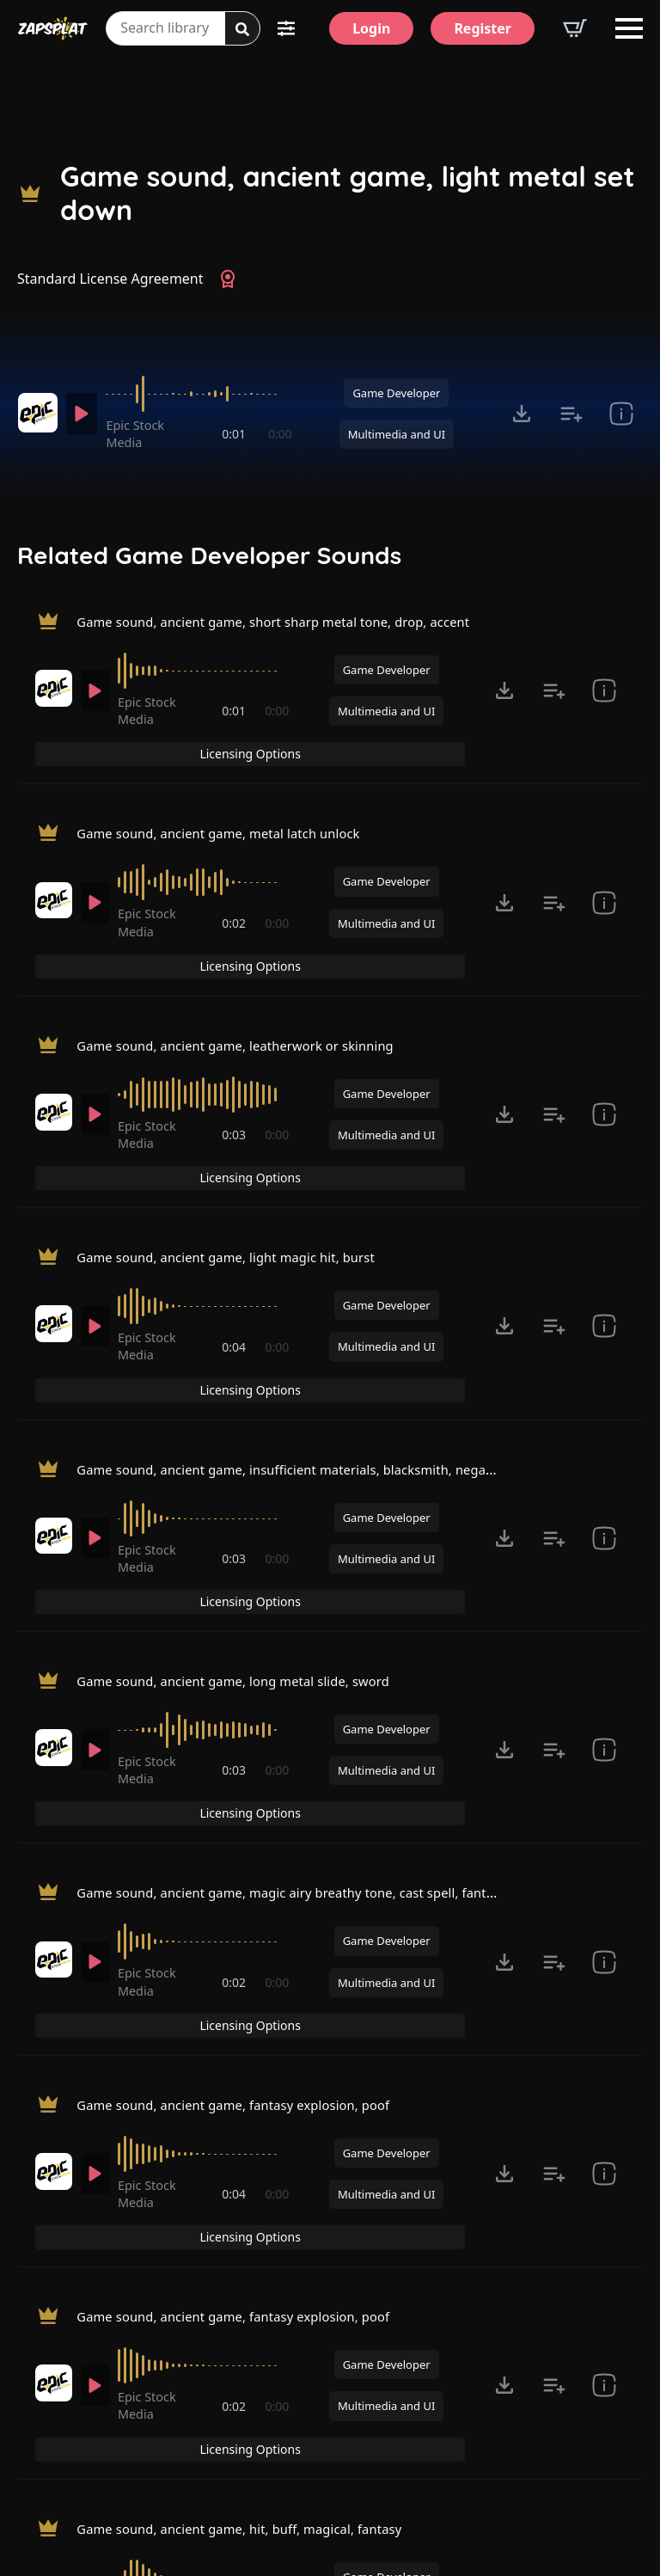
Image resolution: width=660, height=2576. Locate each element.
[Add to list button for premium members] (571, 413)
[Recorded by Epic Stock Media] (37, 412)
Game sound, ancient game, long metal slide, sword (247, 1530)
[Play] (84, 413)
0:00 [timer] (280, 434)
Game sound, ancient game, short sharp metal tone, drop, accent (290, 625)
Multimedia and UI (396, 434)
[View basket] (575, 28)
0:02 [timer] (235, 899)
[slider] (202, 394)
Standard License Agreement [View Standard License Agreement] (110, 278)
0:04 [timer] (235, 1261)
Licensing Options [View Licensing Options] (569, 626)
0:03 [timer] (235, 1080)
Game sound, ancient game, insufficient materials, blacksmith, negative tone (328, 1349)
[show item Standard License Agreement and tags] (621, 413)
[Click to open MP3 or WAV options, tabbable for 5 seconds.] (521, 413)
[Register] (483, 28)
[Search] (242, 29)
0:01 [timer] (235, 434)
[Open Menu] (629, 28)
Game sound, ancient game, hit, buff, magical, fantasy (253, 2254)
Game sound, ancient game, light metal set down (347, 193)
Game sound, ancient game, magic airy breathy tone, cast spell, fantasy (310, 1711)
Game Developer (396, 393)
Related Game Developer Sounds (209, 555)
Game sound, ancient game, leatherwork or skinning (249, 987)
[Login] (371, 28)
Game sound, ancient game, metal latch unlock (230, 806)
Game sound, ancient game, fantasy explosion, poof (247, 1892)
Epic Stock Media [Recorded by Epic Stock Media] (142, 434)
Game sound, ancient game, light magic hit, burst (238, 1168)
